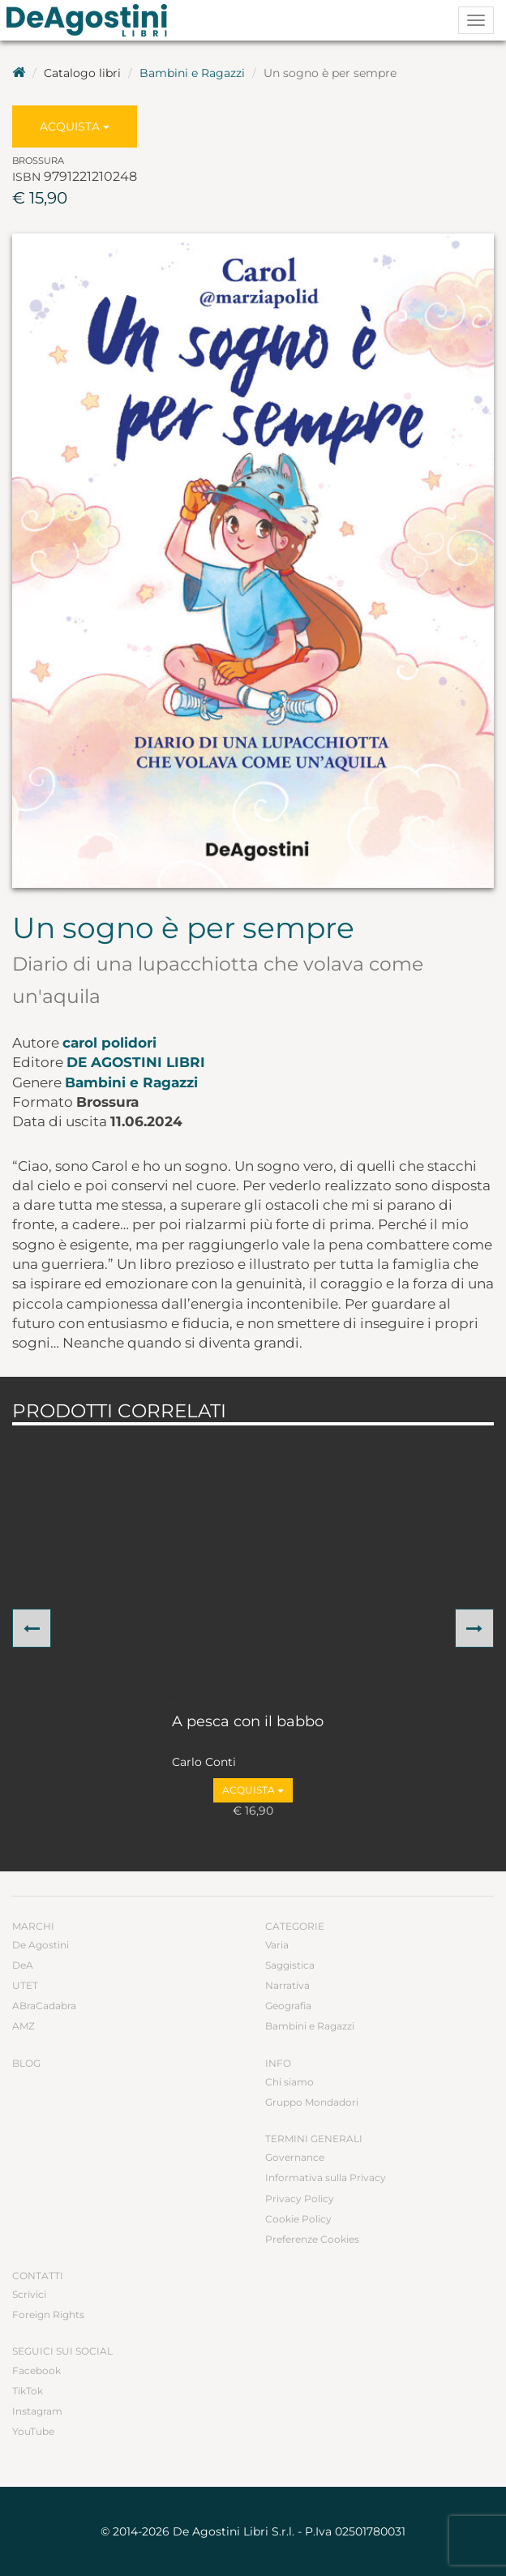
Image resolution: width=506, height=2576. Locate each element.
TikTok (27, 2391)
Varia (277, 1945)
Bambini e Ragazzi (192, 73)
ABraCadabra (44, 2006)
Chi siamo (289, 2082)
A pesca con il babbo (248, 1722)
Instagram (37, 2411)
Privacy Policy (299, 2198)
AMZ (23, 2026)
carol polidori (109, 1043)
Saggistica (290, 1965)
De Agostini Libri (135, 1062)
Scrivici (29, 2294)
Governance (294, 2157)
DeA (22, 1965)
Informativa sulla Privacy (325, 2177)
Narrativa (287, 1985)
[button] (31, 1628)
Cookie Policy (298, 2219)
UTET (25, 1985)
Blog (26, 2063)
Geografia (288, 2006)
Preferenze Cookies (312, 2239)
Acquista (74, 126)
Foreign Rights (48, 2314)
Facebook (36, 2370)
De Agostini (40, 1945)
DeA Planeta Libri (91, 20)
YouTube (33, 2431)
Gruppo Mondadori (311, 2102)
